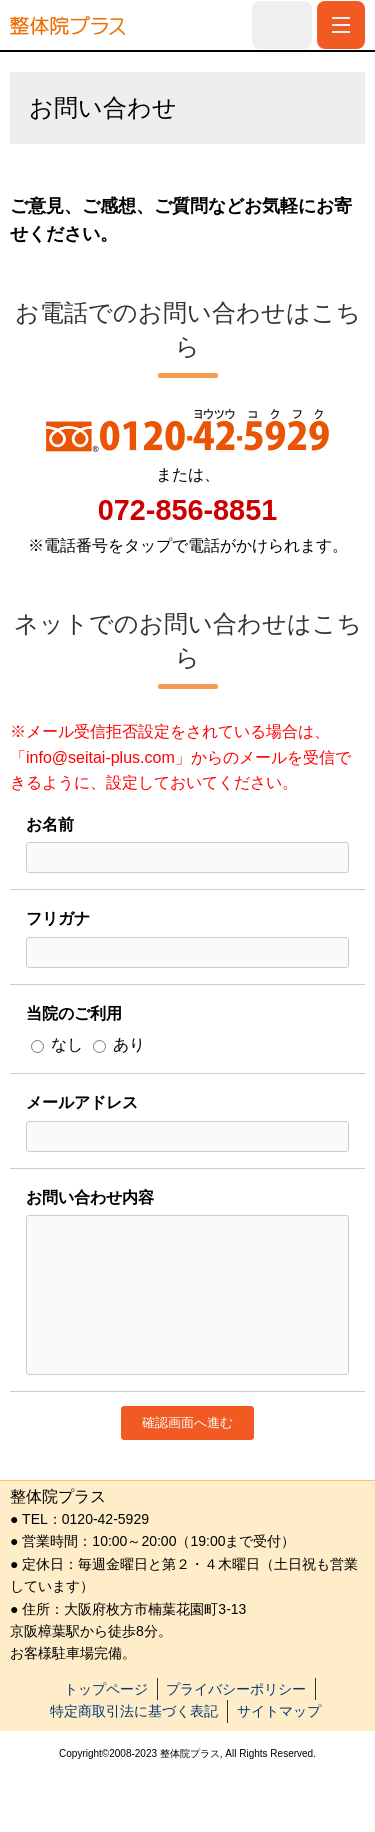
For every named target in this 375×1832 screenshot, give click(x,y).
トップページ (106, 1689)
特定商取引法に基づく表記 (134, 1711)
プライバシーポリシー (236, 1689)
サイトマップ (279, 1711)
